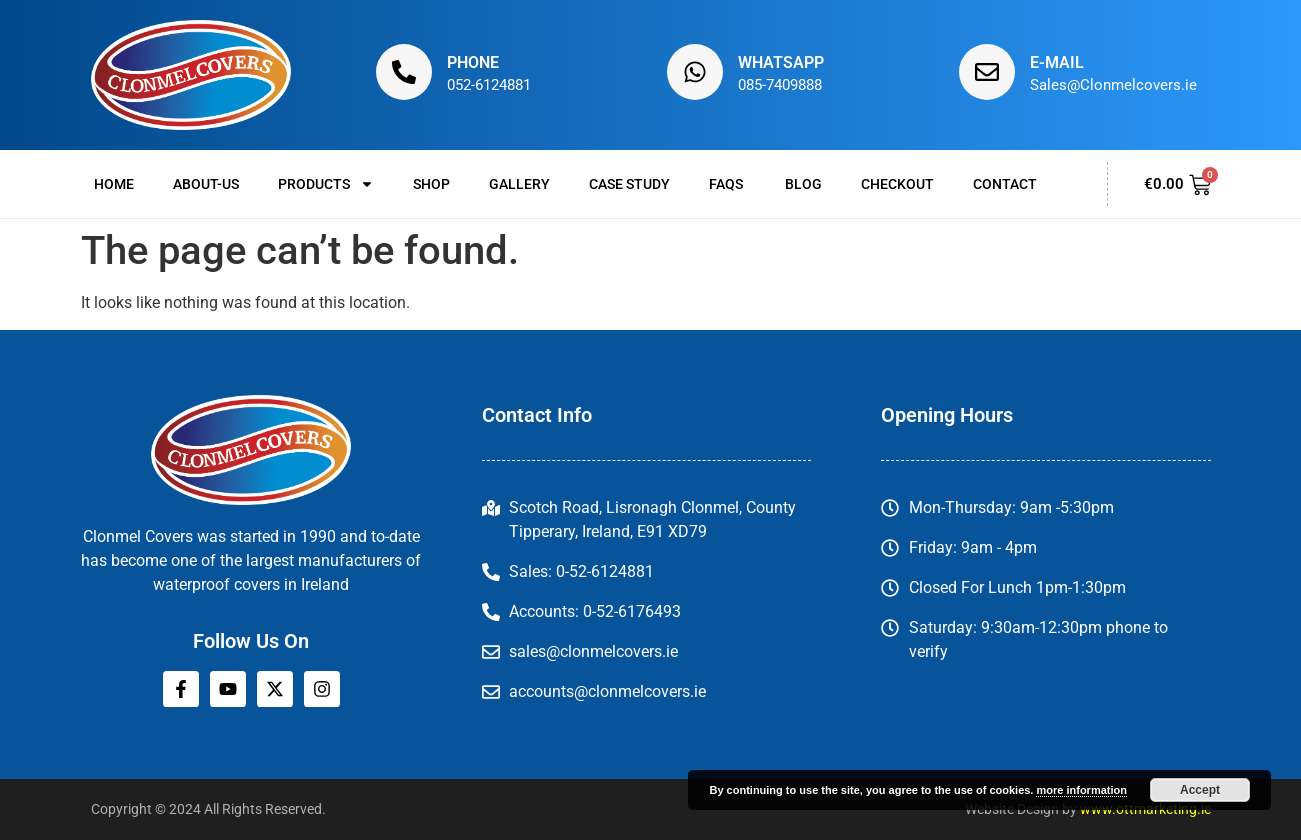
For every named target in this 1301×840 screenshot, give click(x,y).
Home (114, 184)
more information (1081, 790)
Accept (1200, 790)
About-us (206, 184)
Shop (431, 184)
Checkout (897, 184)
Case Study (629, 184)
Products (326, 184)
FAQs (727, 184)
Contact (1005, 184)
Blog (803, 184)
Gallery (519, 184)
